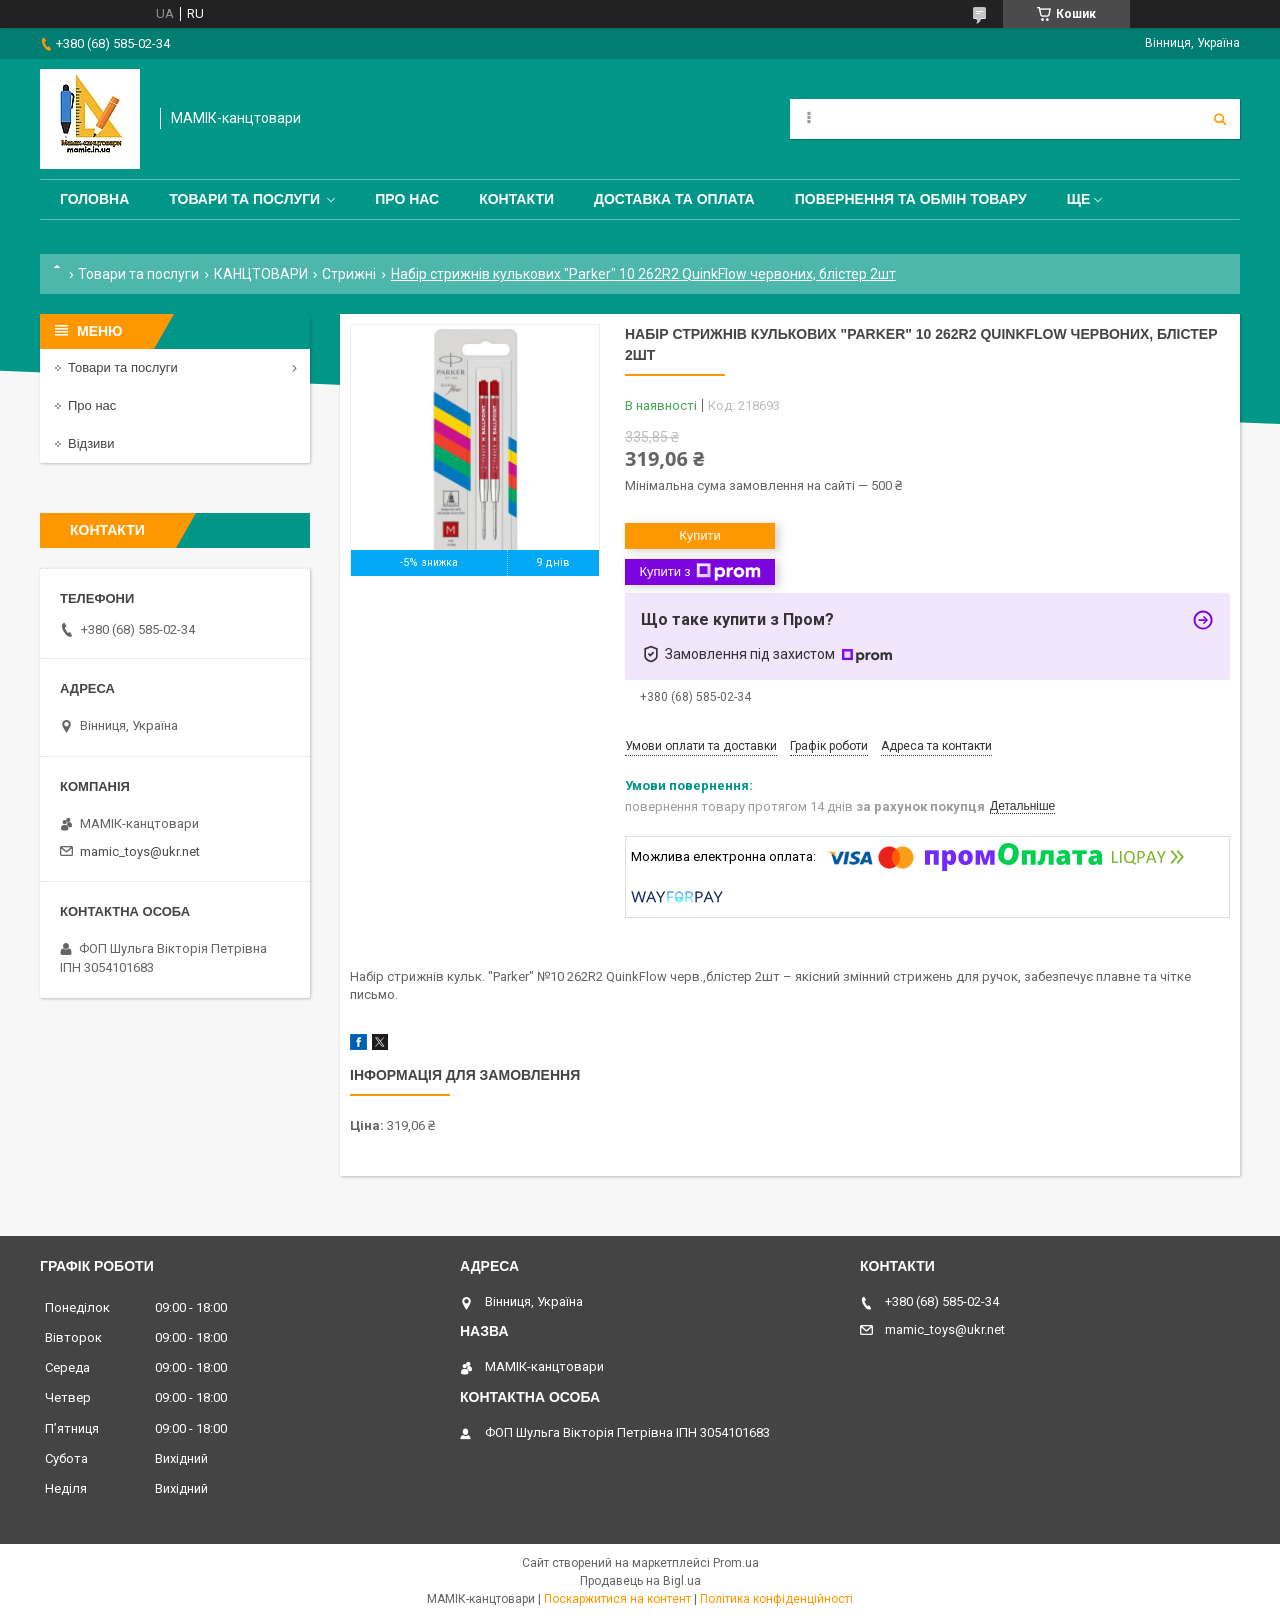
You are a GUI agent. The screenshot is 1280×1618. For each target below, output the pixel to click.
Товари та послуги (244, 199)
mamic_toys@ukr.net (140, 851)
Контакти (516, 199)
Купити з (699, 572)
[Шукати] (1220, 119)
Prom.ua (736, 1563)
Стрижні (349, 274)
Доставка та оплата (674, 199)
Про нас (407, 199)
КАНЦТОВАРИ (261, 274)
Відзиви (91, 443)
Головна (94, 199)
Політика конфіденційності (776, 1599)
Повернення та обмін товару (911, 199)
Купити (700, 535)
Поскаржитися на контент (617, 1599)
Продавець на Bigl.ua (640, 1581)
